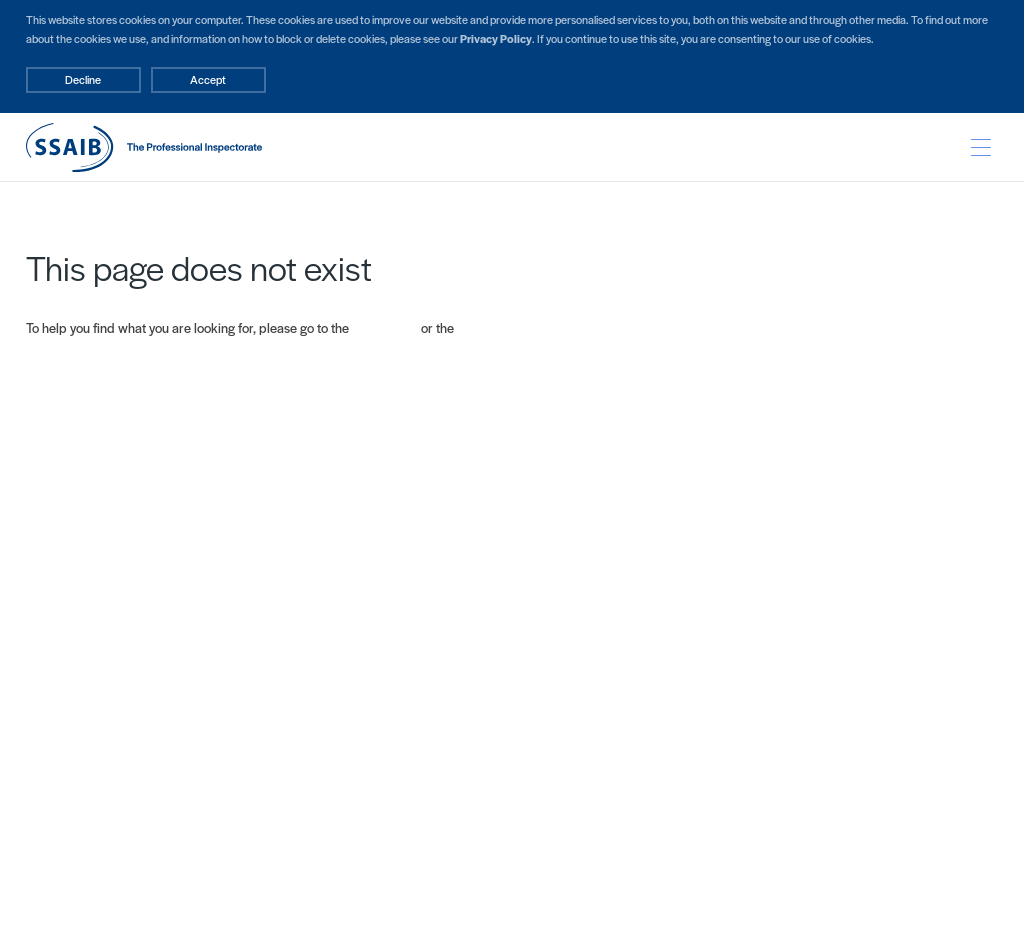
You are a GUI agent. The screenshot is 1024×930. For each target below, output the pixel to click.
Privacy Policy (496, 38)
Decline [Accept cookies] (83, 79)
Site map (482, 327)
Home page (385, 327)
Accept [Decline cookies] (208, 79)
